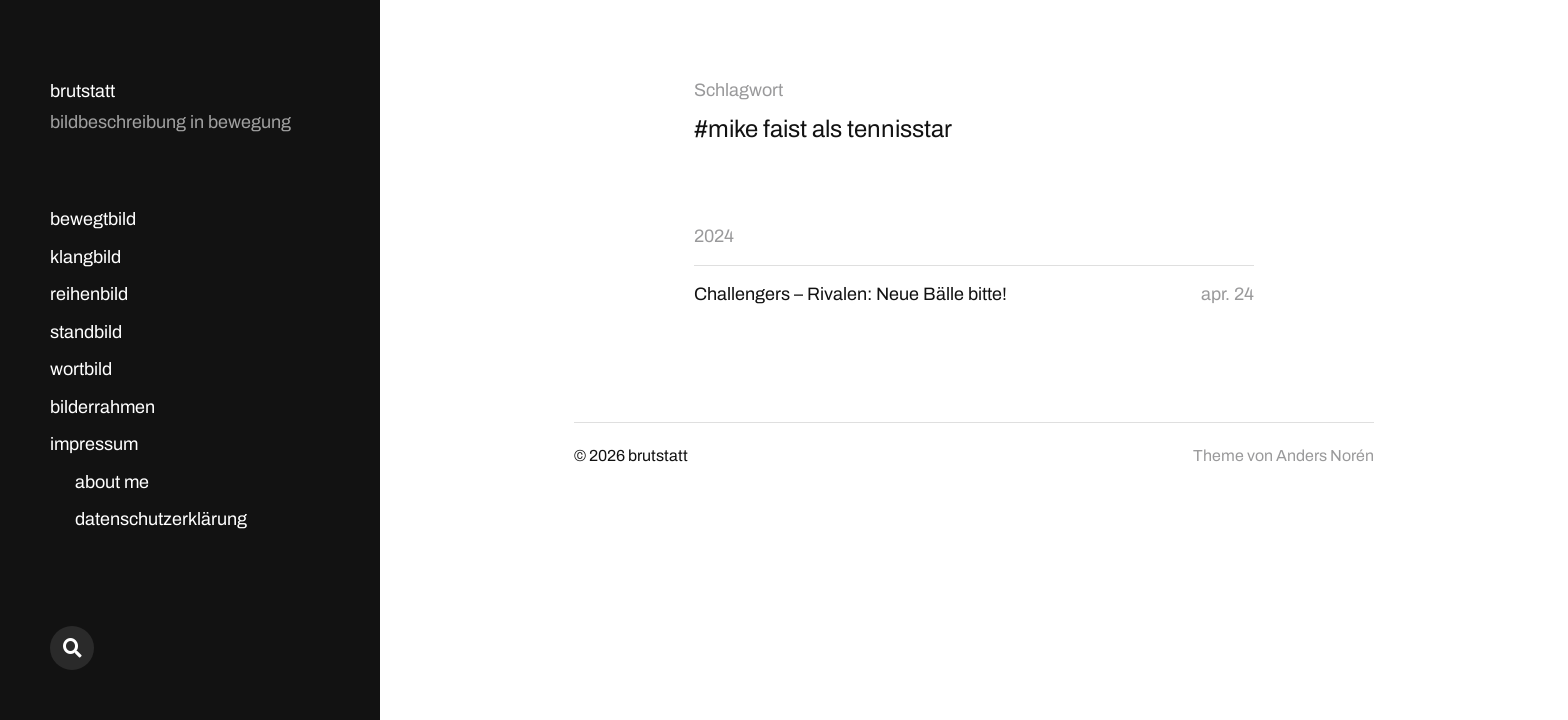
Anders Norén (1325, 455)
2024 (714, 236)
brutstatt (82, 91)
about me (112, 482)
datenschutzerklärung (161, 519)
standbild (86, 332)
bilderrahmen (102, 407)
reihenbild (89, 294)
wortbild (81, 369)
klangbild (85, 257)
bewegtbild (93, 219)
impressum (94, 444)
